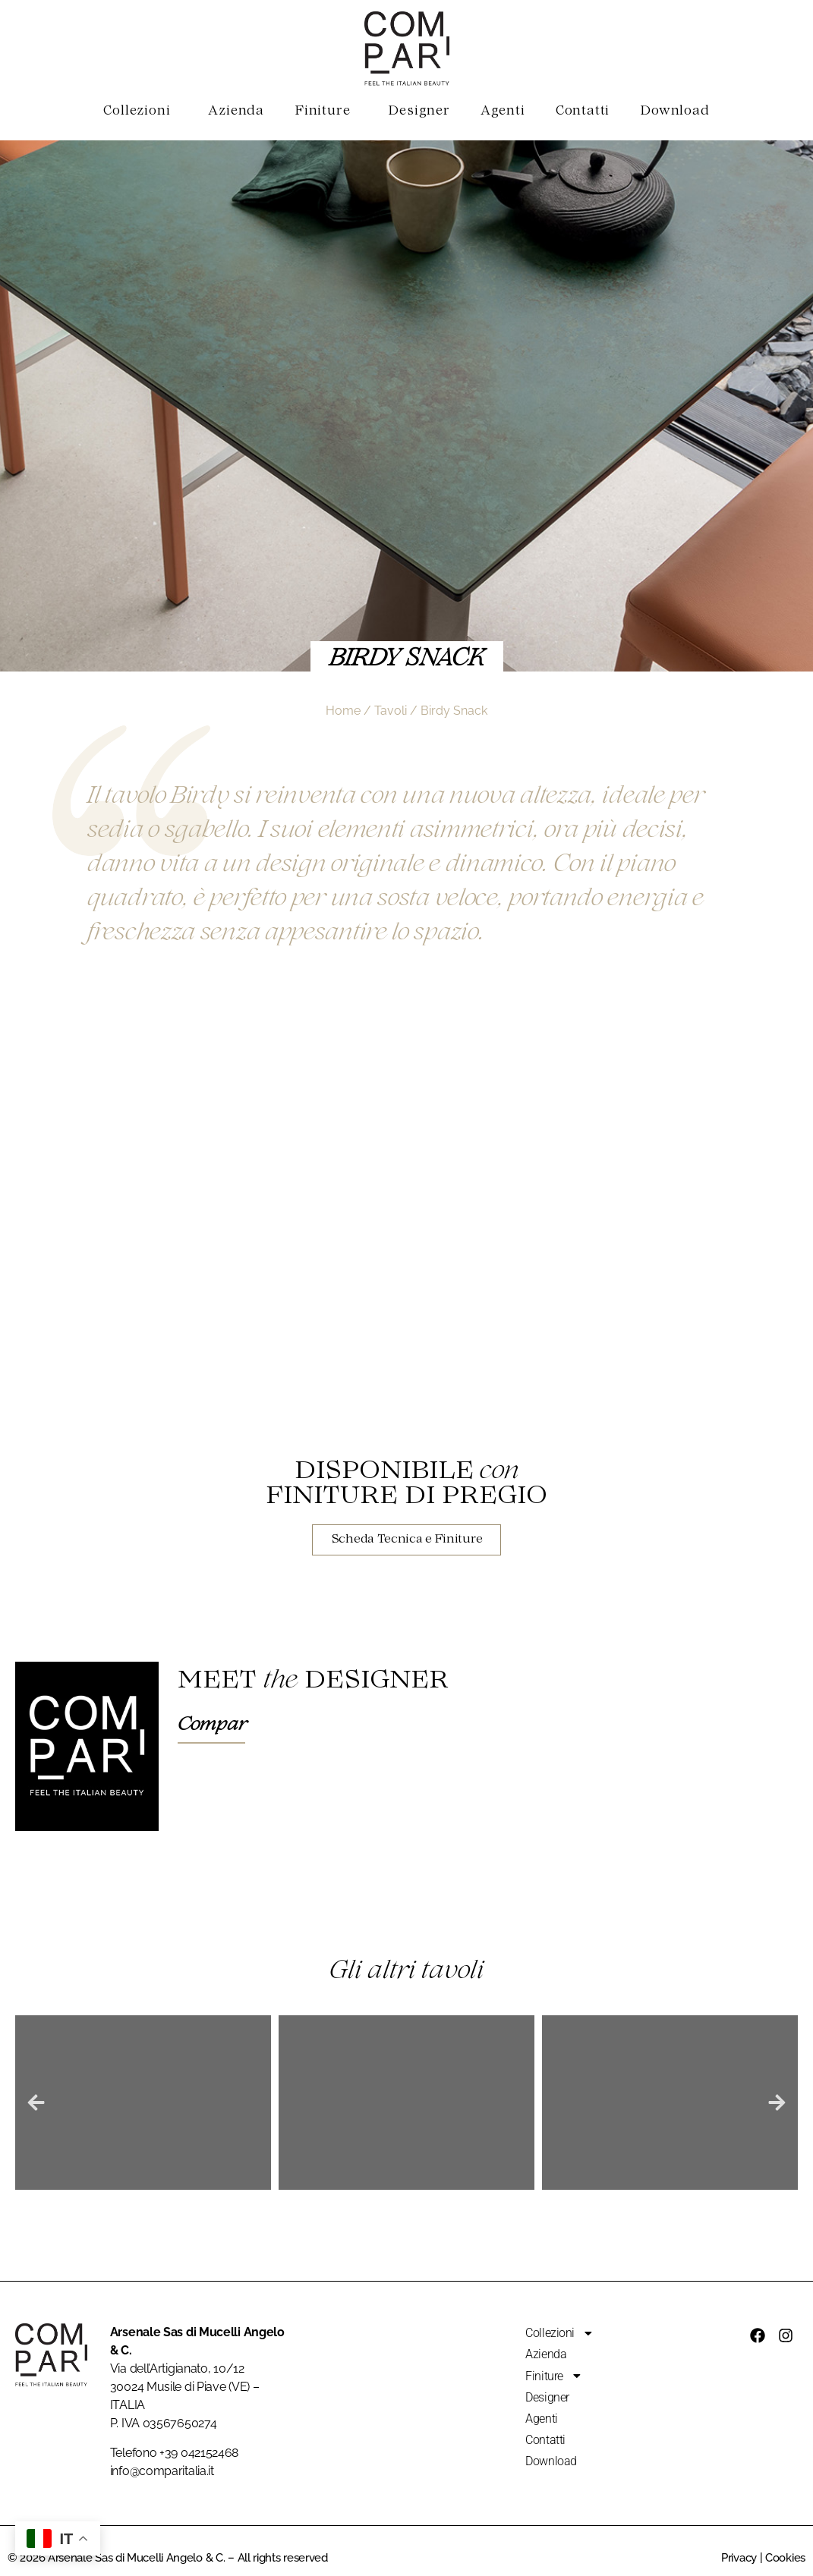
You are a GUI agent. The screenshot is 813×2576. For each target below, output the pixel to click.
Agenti (503, 111)
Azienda (236, 111)
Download (674, 111)
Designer (418, 111)
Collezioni (140, 111)
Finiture (326, 111)
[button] (36, 2102)
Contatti (583, 111)
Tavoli (390, 710)
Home (343, 710)
